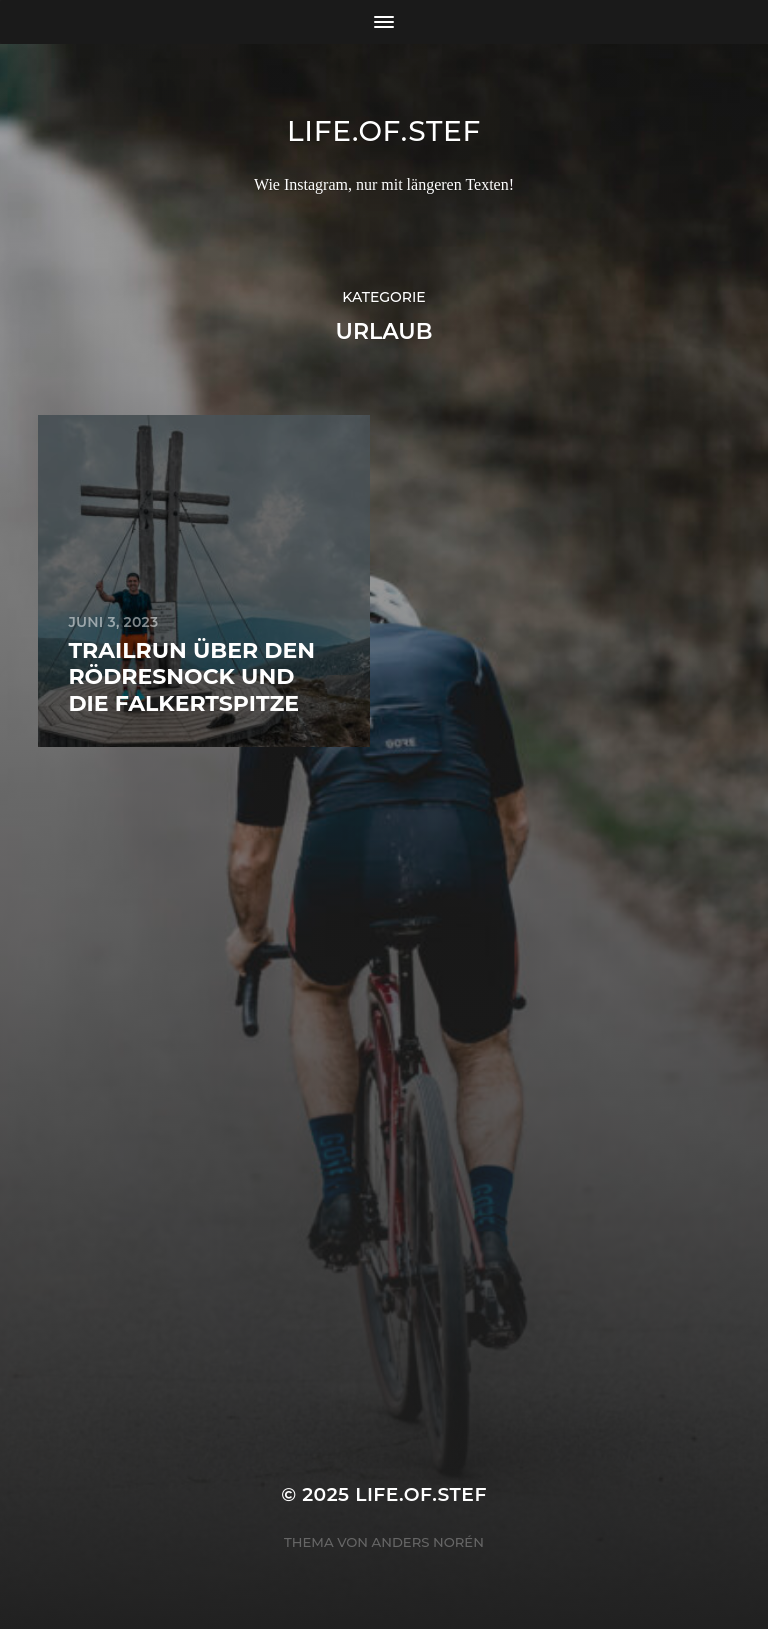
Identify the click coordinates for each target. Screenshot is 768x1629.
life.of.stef (384, 131)
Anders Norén (428, 1542)
